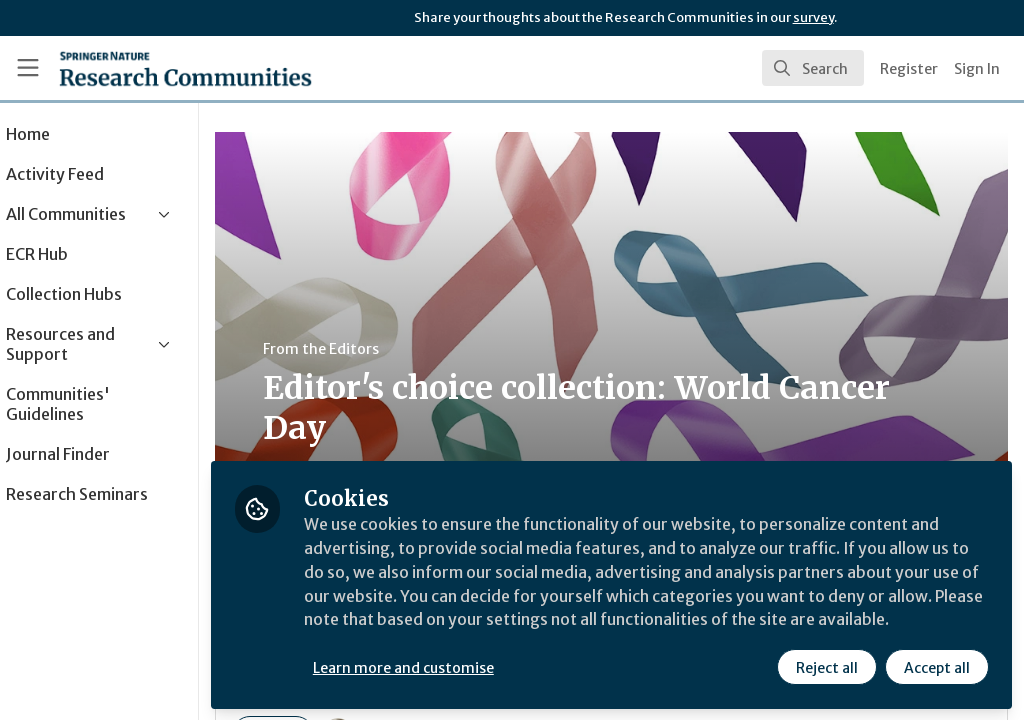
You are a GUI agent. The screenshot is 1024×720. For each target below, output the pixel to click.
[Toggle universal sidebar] (28, 68)
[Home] (185, 68)
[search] (813, 68)
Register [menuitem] (909, 69)
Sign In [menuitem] (977, 69)
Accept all (936, 667)
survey (813, 17)
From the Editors (378, 349)
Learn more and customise (460, 667)
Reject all (826, 667)
